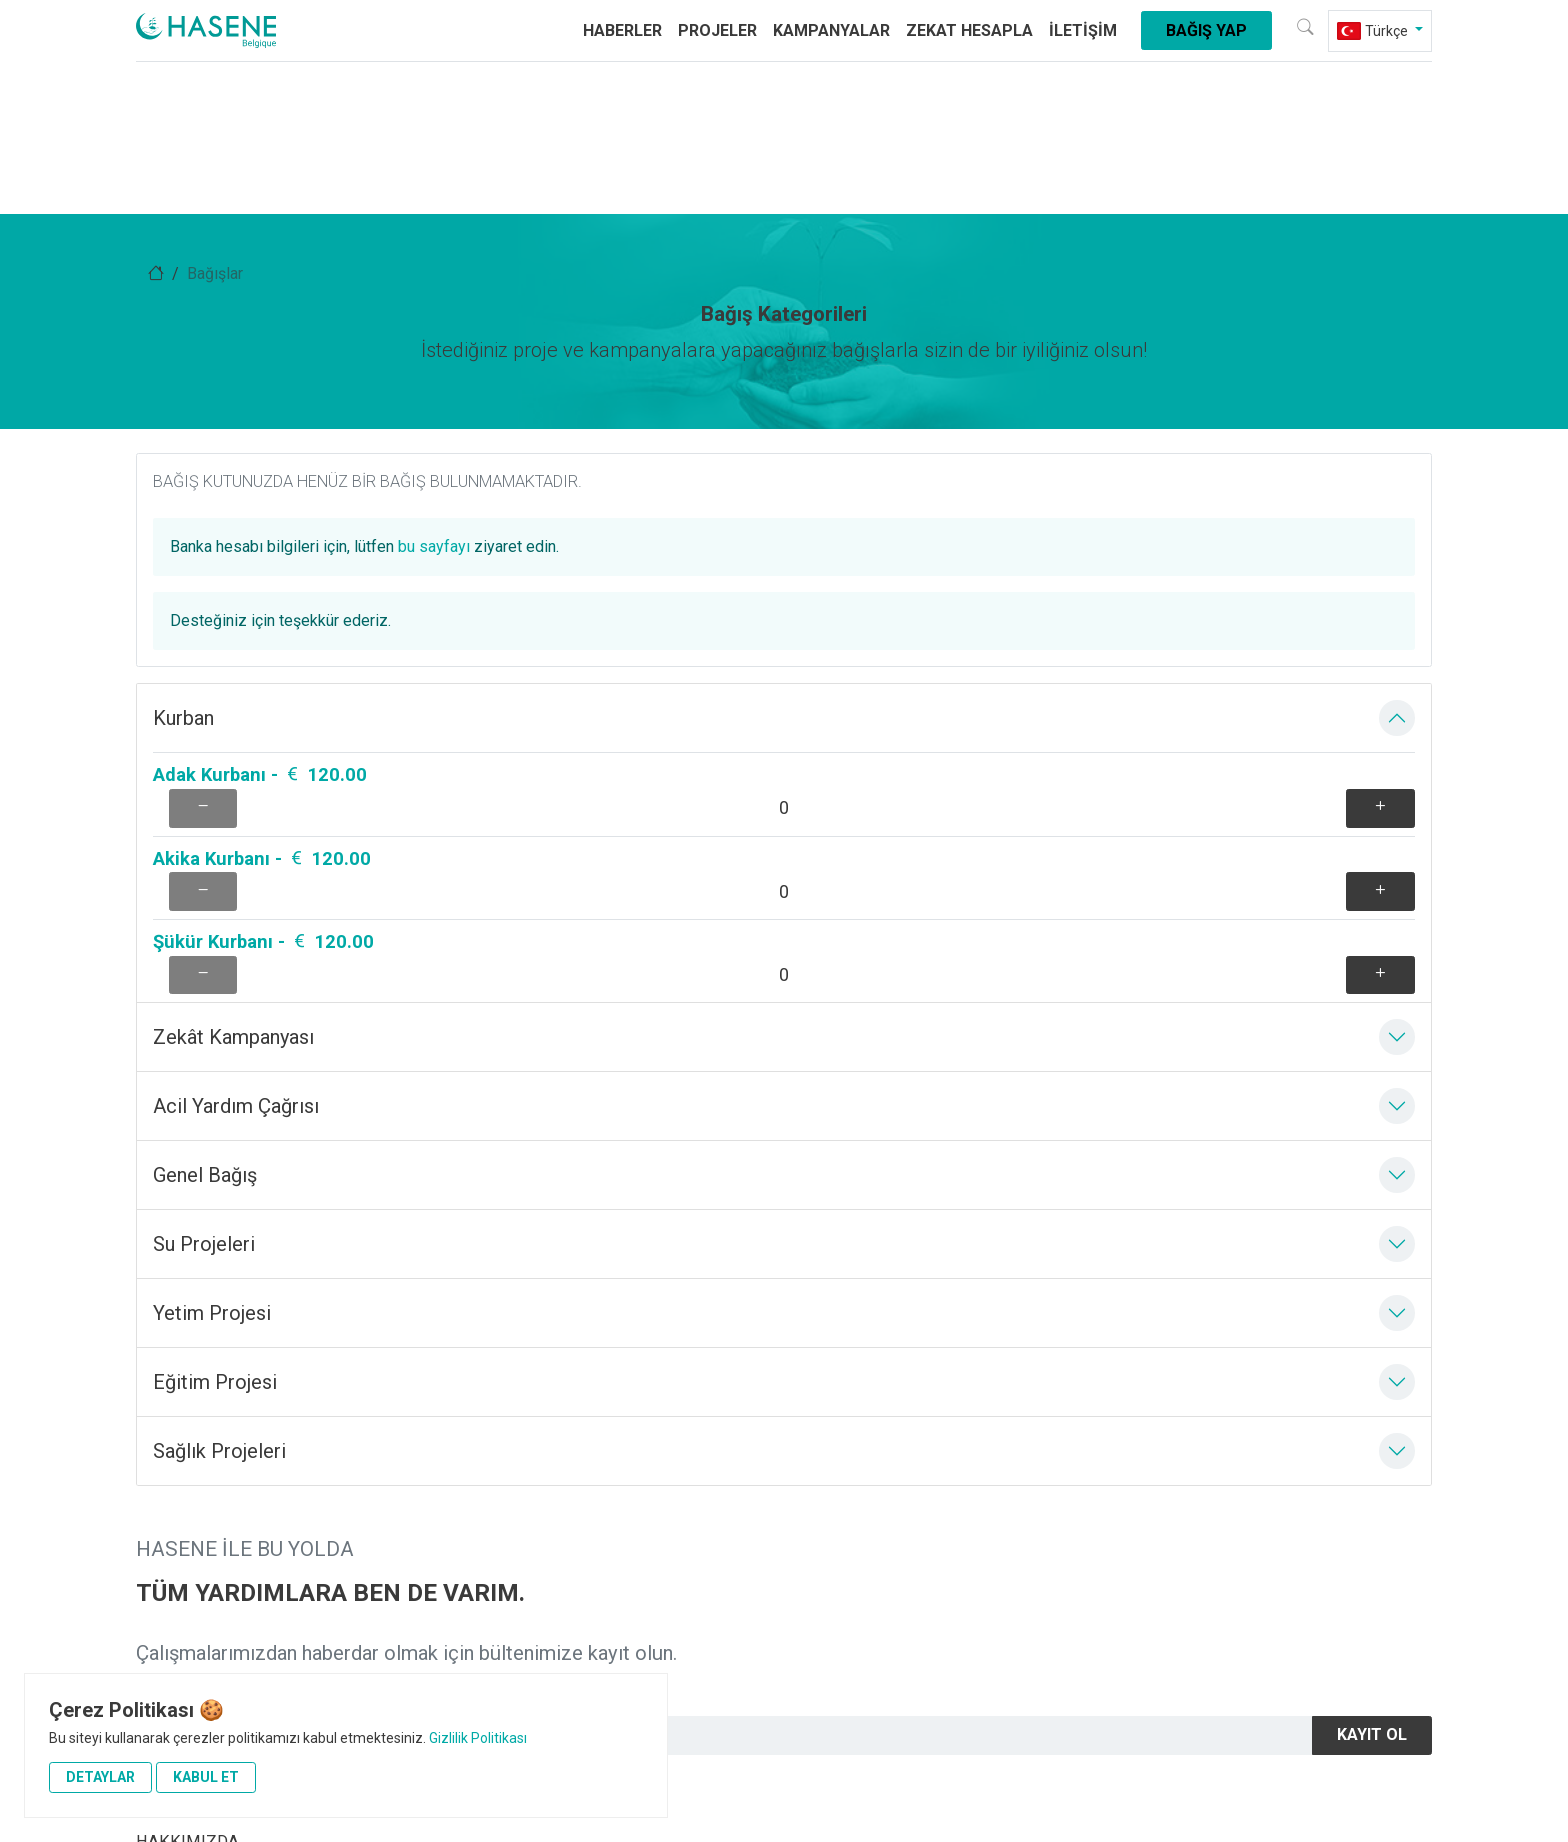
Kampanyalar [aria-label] (831, 37)
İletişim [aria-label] (1083, 37)
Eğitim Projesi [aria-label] (516, 1559)
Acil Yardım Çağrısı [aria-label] (532, 1478)
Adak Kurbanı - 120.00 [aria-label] (260, 419)
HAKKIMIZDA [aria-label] (187, 1478)
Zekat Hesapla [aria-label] (969, 37)
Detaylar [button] (100, 1777)
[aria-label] (260, 38)
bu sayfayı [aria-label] (1196, 465)
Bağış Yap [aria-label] (1206, 37)
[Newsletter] (1054, 1290)
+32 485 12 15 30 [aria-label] (531, 1736)
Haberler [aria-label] (622, 37)
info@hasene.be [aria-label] (693, 1736)
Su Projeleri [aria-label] (836, 1519)
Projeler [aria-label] (717, 37)
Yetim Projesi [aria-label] (843, 1478)
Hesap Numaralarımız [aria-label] (213, 1559)
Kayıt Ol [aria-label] (1372, 1290)
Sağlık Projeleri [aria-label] (519, 1519)
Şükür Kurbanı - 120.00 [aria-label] (263, 531)
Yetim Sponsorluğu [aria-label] (202, 1600)
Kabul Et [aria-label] (206, 1777)
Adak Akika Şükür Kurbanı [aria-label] (885, 1559)
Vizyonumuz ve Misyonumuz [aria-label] (238, 1519)
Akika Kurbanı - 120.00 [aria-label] (262, 475)
